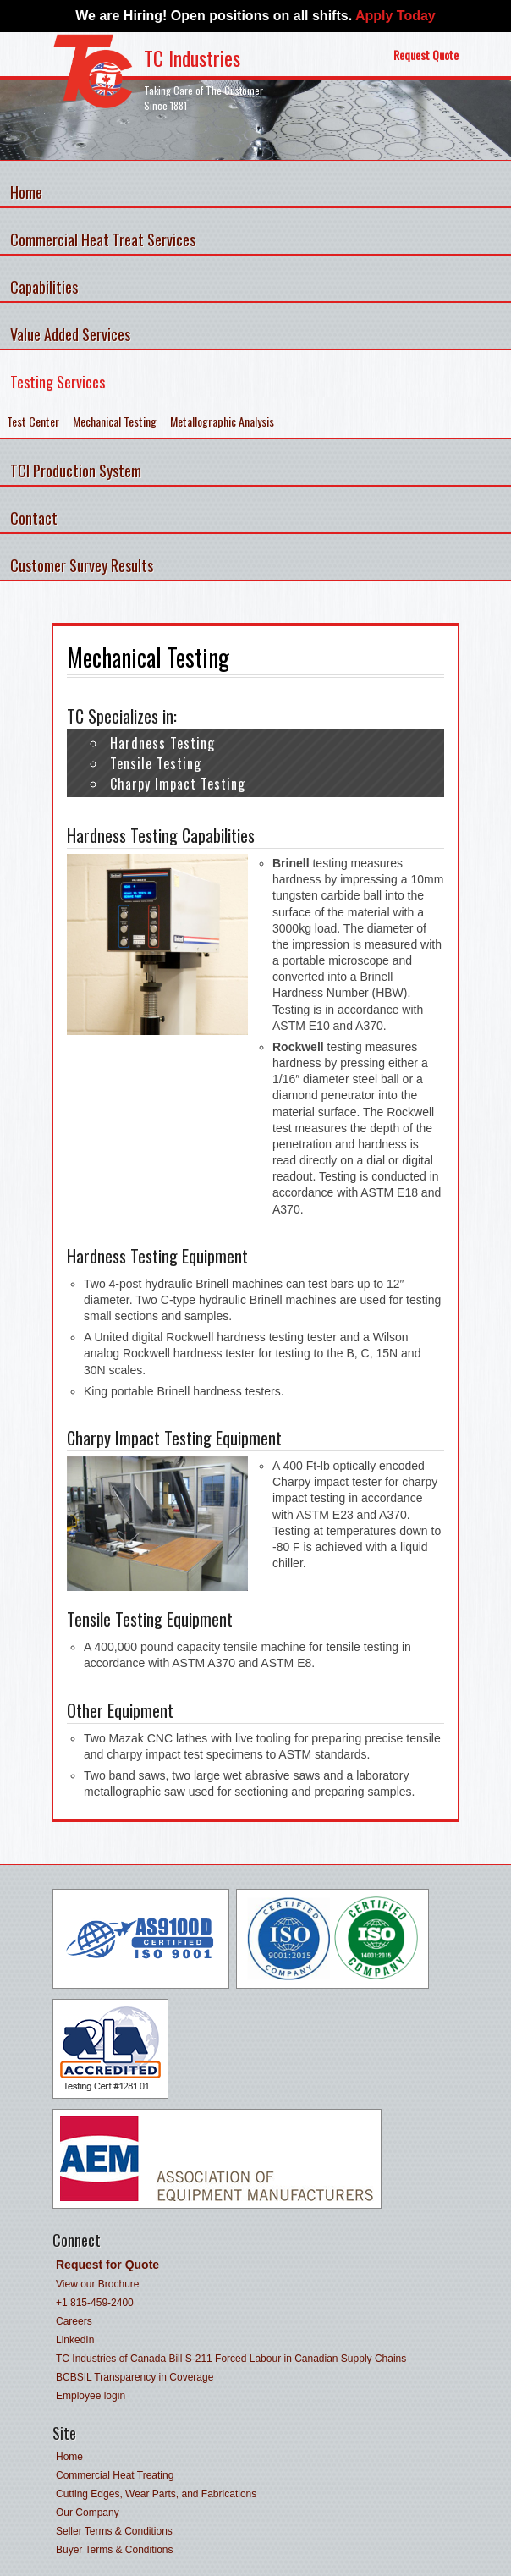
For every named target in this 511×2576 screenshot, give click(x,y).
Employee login (90, 2396)
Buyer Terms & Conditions (114, 2550)
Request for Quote (107, 2264)
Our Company (87, 2512)
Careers (74, 2321)
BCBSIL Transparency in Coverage (134, 2377)
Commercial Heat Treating (114, 2475)
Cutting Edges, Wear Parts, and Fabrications (156, 2494)
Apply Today (395, 15)
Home (69, 2457)
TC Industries (192, 57)
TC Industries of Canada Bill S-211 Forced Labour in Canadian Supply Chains (231, 2358)
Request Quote (426, 54)
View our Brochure (98, 2284)
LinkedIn (75, 2340)
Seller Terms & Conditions (114, 2531)
